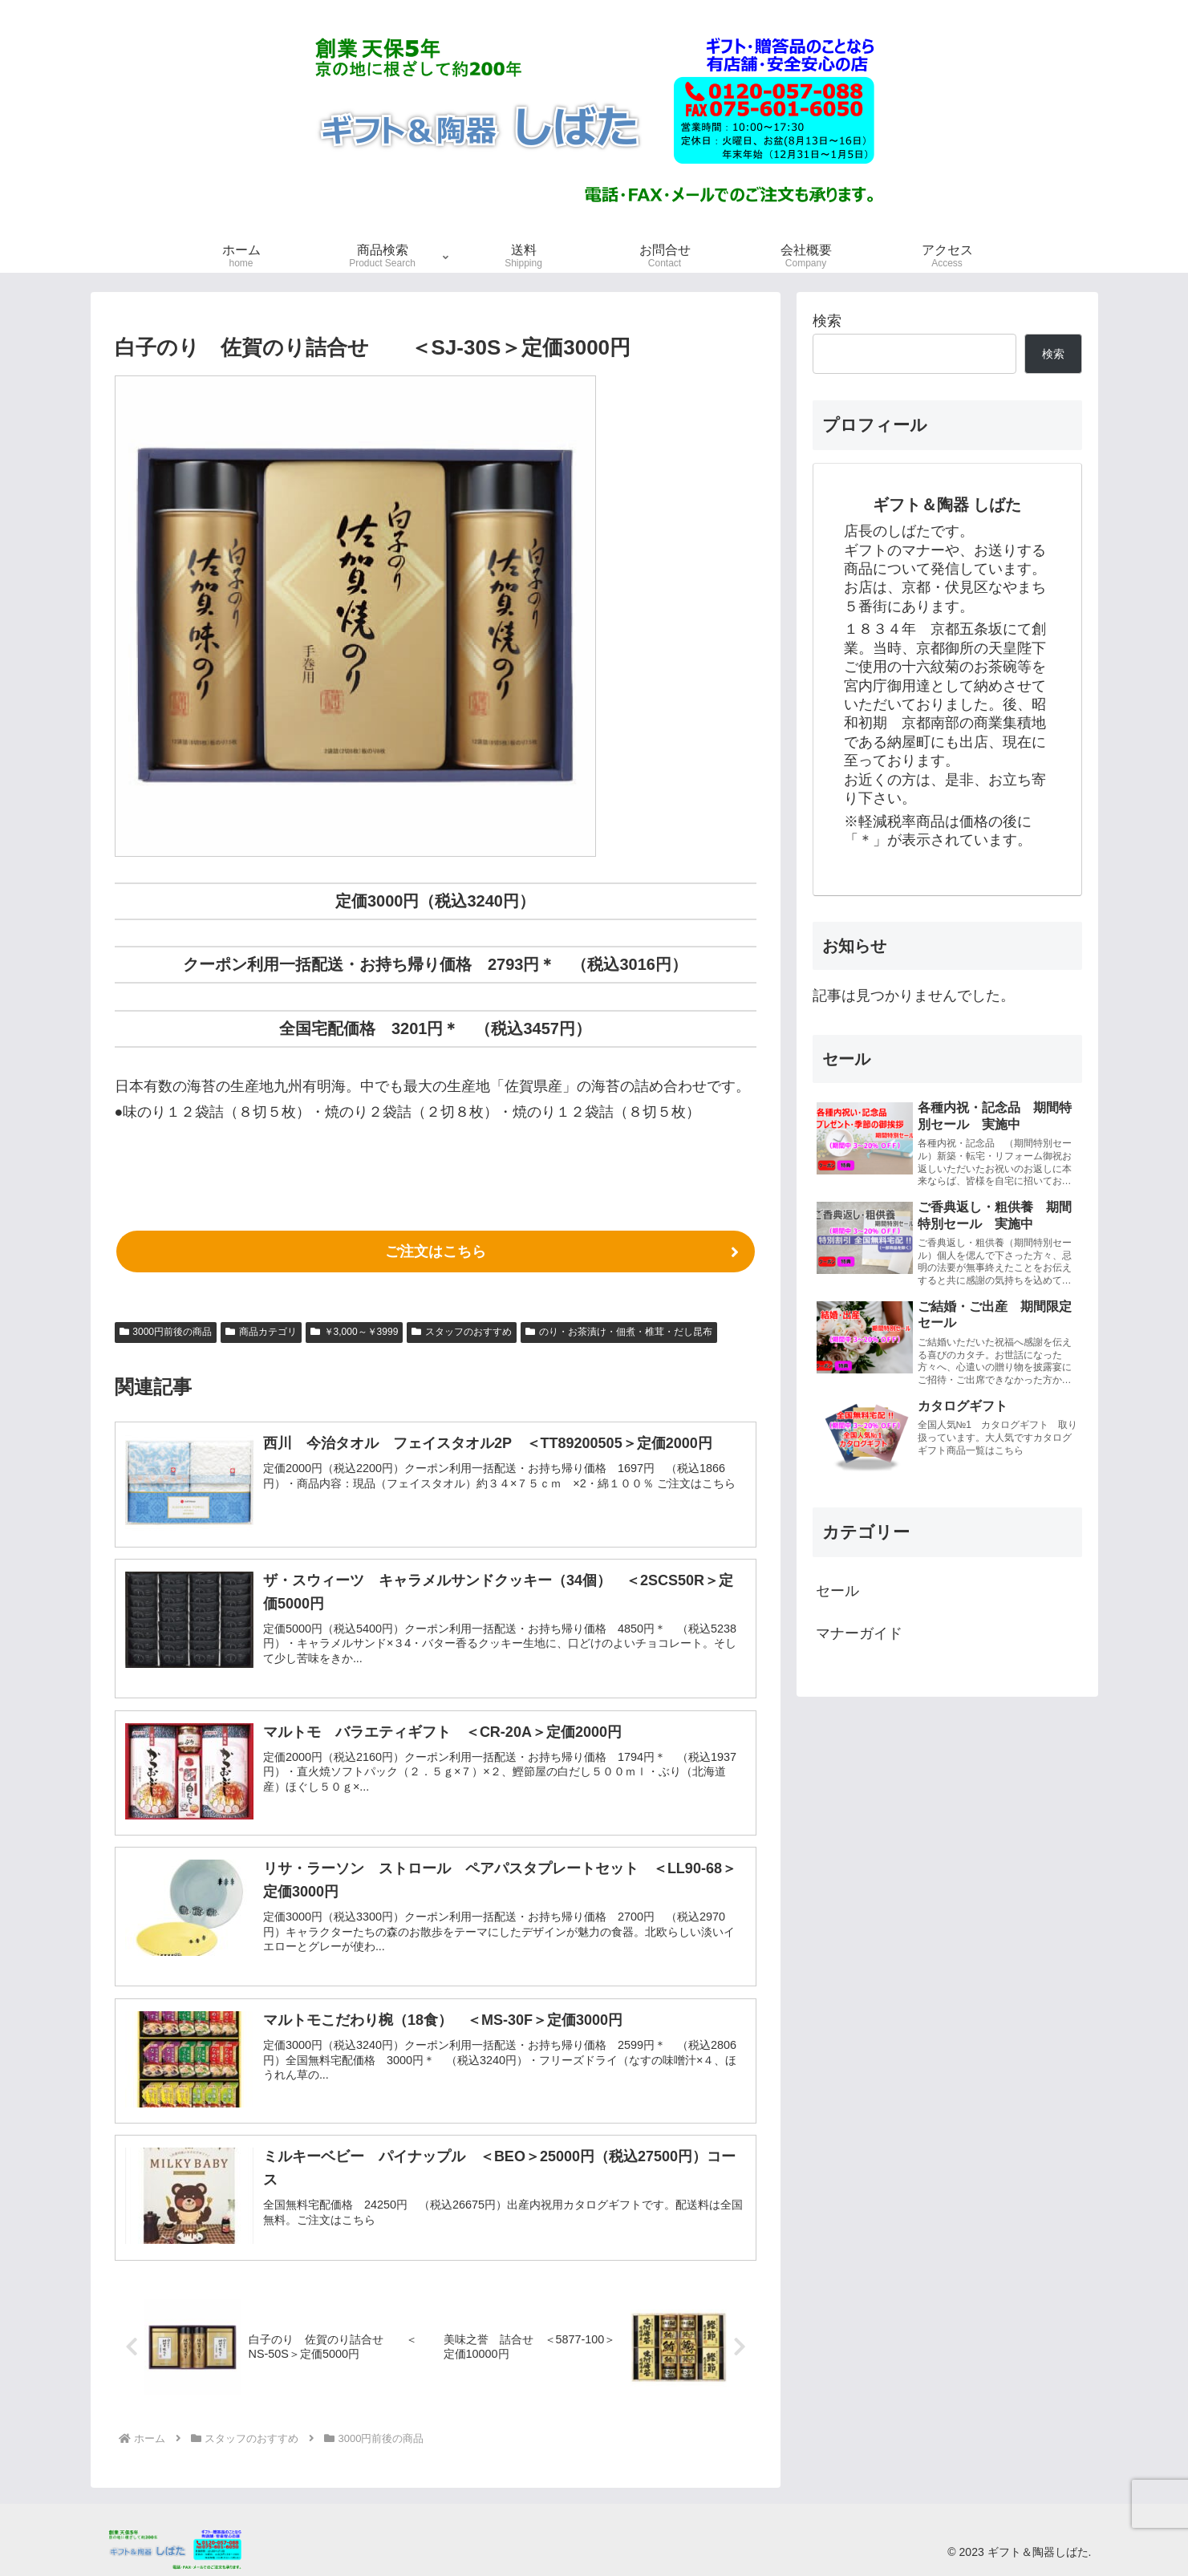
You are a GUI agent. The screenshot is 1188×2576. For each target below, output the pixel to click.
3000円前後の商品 (166, 1331)
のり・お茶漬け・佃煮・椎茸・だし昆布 (618, 1331)
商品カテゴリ (261, 1331)
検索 (827, 321)
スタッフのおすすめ (462, 1331)
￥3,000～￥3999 (354, 1331)
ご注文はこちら (435, 1251)
